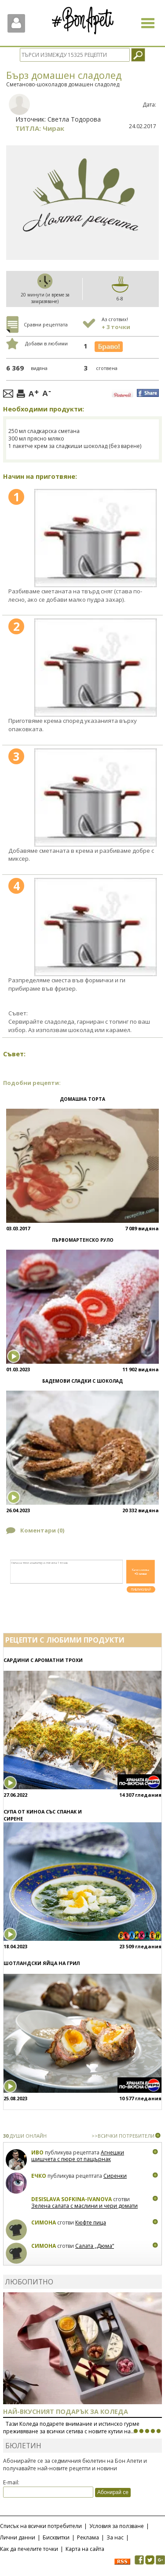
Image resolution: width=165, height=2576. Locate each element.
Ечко (38, 2176)
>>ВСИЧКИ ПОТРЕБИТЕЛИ (123, 2135)
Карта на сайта (85, 2549)
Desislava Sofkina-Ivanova (71, 2199)
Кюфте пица (90, 2222)
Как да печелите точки (29, 2549)
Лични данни (17, 2537)
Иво (37, 2152)
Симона (43, 2222)
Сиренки (115, 2176)
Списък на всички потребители (41, 2526)
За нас (115, 2537)
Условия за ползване (116, 2526)
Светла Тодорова (74, 119)
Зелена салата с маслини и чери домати (84, 2206)
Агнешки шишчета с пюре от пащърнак (77, 2156)
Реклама (88, 2537)
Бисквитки (56, 2537)
